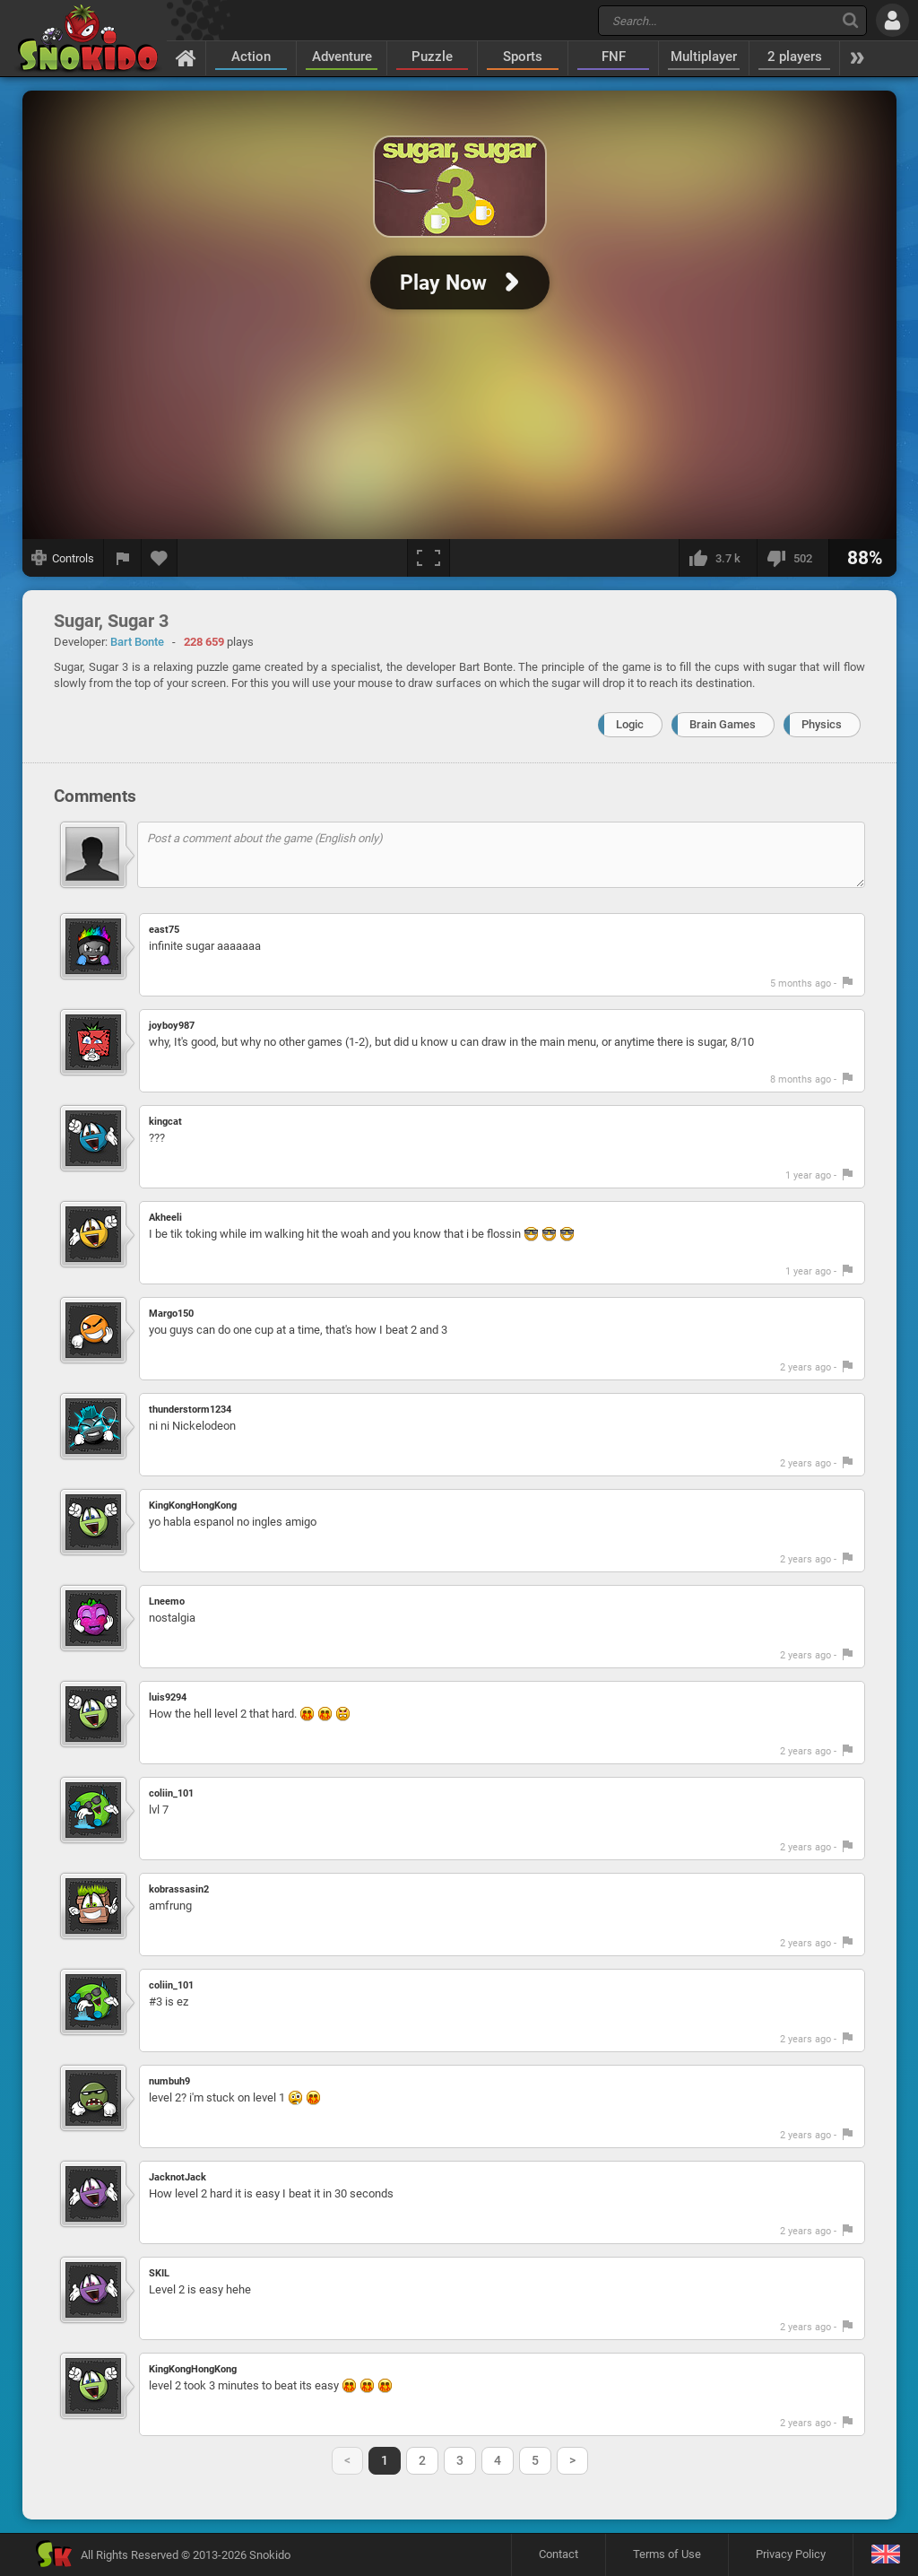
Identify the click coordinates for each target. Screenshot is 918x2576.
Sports (522, 56)
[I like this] (718, 558)
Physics (821, 724)
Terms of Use (667, 2554)
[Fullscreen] (428, 558)
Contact (558, 2554)
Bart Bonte (137, 641)
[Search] (850, 20)
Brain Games (722, 724)
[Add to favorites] (160, 558)
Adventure (342, 56)
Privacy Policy (791, 2554)
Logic (630, 724)
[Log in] (892, 20)
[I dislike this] (792, 558)
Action (251, 56)
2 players (794, 56)
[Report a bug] (123, 558)
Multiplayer (704, 56)
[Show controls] (63, 558)
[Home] (186, 57)
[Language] (885, 2555)
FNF (614, 56)
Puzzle (432, 56)
